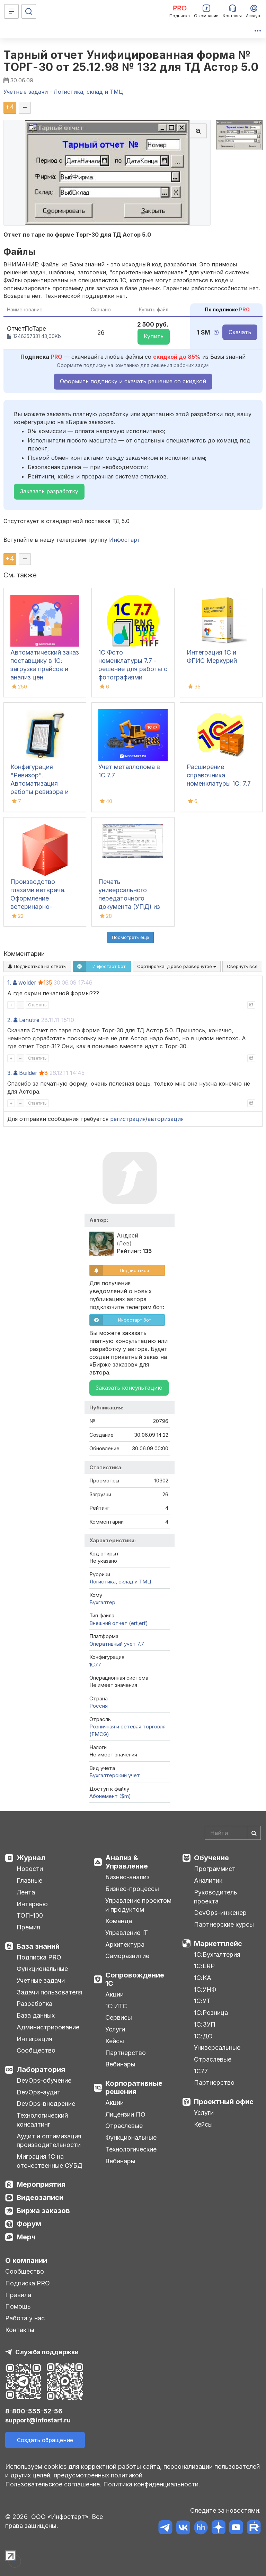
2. (9, 1019)
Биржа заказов (43, 2211)
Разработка (34, 2003)
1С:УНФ (205, 1989)
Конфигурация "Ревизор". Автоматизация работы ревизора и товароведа (39, 783)
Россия (98, 1705)
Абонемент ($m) (110, 1796)
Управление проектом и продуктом (138, 1905)
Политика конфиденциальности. (151, 2484)
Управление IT (126, 1932)
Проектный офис (224, 2102)
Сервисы (118, 2017)
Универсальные (217, 2047)
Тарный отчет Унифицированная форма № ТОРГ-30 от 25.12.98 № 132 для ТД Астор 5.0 (130, 61)
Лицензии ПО (125, 2114)
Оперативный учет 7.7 (116, 1644)
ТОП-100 (30, 1915)
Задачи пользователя (49, 1992)
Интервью (32, 1904)
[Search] (233, 1833)
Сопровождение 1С (134, 1979)
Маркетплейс (218, 1943)
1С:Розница (211, 2012)
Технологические (131, 2149)
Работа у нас (25, 2318)
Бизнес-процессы (132, 1888)
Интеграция (34, 2039)
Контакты (19, 2329)
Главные (29, 1880)
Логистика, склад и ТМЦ (120, 1581)
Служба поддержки (47, 2352)
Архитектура (124, 1944)
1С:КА (202, 1977)
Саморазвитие (127, 1956)
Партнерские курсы (224, 1924)
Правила (18, 2295)
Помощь (18, 2306)
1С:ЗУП (204, 2024)
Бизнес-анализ (127, 1877)
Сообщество (36, 2050)
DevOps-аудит (39, 2092)
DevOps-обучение (44, 2080)
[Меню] (11, 11)
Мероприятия (41, 2184)
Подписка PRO (39, 1957)
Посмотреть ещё (130, 937)
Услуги (115, 2029)
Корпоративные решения (133, 2087)
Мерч (26, 2237)
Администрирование (48, 2027)
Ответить (37, 1004)
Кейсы (114, 2041)
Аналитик (208, 1880)
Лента (26, 1892)
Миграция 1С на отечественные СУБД (49, 2161)
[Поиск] (28, 11)
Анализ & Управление (126, 1862)
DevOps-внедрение (46, 2103)
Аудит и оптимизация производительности (49, 2140)
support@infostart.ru (38, 2420)
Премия (28, 1927)
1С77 (201, 2071)
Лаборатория (41, 2069)
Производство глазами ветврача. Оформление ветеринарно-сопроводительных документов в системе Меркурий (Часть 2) (44, 906)
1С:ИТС (116, 2006)
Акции (114, 1994)
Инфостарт (124, 539)
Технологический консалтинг (42, 2120)
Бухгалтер (102, 1602)
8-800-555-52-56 (33, 2411)
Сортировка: (176, 966)
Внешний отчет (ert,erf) (118, 1623)
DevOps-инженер (220, 1912)
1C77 (95, 1664)
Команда (118, 1921)
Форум (29, 2224)
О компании (26, 2260)
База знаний (38, 1946)
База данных (36, 2015)
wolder (27, 982)
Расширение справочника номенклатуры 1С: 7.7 (219, 775)
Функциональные (42, 1968)
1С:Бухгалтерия (217, 1954)
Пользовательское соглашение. (53, 2484)
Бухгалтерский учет (114, 1775)
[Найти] (254, 1833)
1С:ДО (203, 2036)
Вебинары (120, 2064)
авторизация (166, 1118)
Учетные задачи (41, 1980)
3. (9, 1072)
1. (9, 982)
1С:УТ (202, 2000)
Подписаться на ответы (37, 966)
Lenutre (29, 1019)
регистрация (127, 1118)
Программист (215, 1868)
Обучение (211, 1858)
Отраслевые (124, 2125)
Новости (30, 1868)
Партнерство (125, 2052)
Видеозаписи (40, 2197)
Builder (28, 1072)
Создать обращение (45, 2440)
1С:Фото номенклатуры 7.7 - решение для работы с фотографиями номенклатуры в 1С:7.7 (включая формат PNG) (132, 677)
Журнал (31, 1858)
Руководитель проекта (215, 1897)
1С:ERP (204, 1966)
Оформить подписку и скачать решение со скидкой (133, 381)
